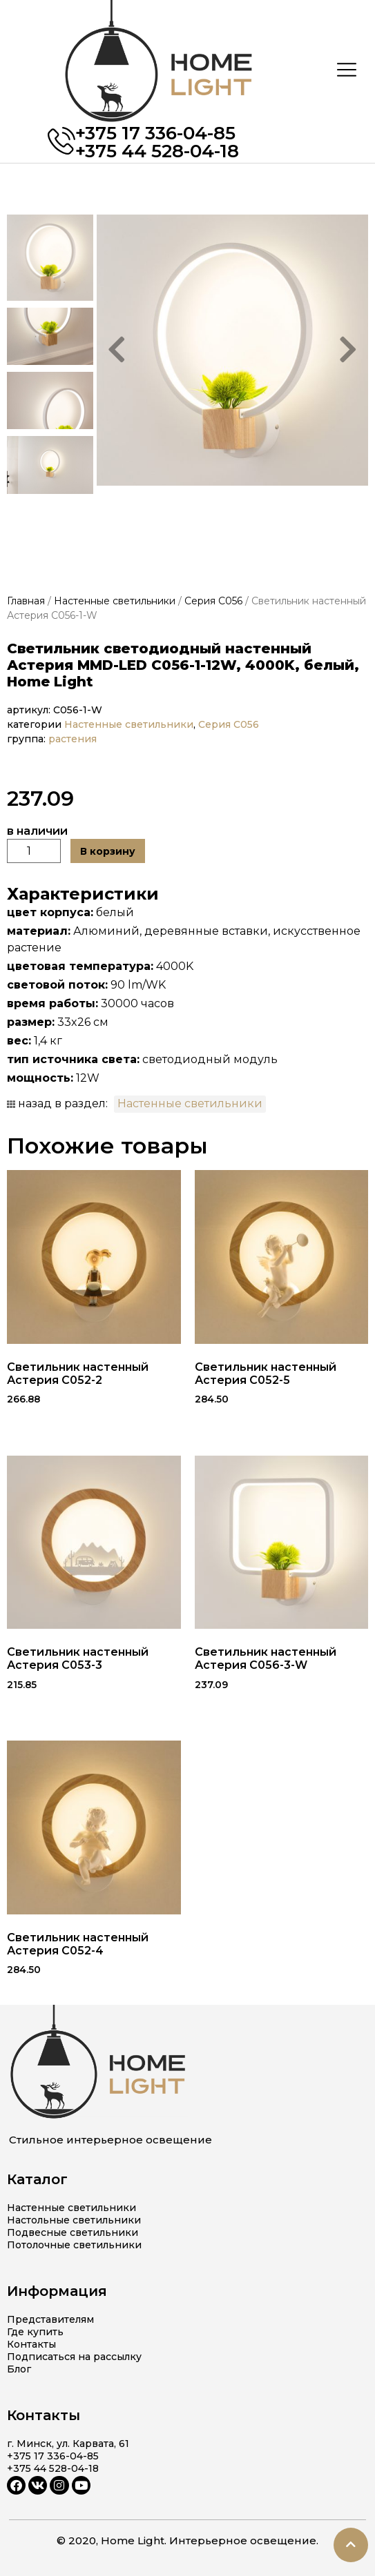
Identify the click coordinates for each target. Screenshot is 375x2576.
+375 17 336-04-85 (155, 133)
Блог (19, 2369)
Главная (26, 601)
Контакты (31, 2344)
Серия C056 (213, 601)
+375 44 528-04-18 (157, 151)
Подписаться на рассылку (74, 2356)
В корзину (107, 851)
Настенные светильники (114, 601)
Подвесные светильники (72, 2232)
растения (73, 739)
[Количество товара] (34, 851)
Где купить (35, 2332)
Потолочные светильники (74, 2245)
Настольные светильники (74, 2220)
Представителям (50, 2319)
